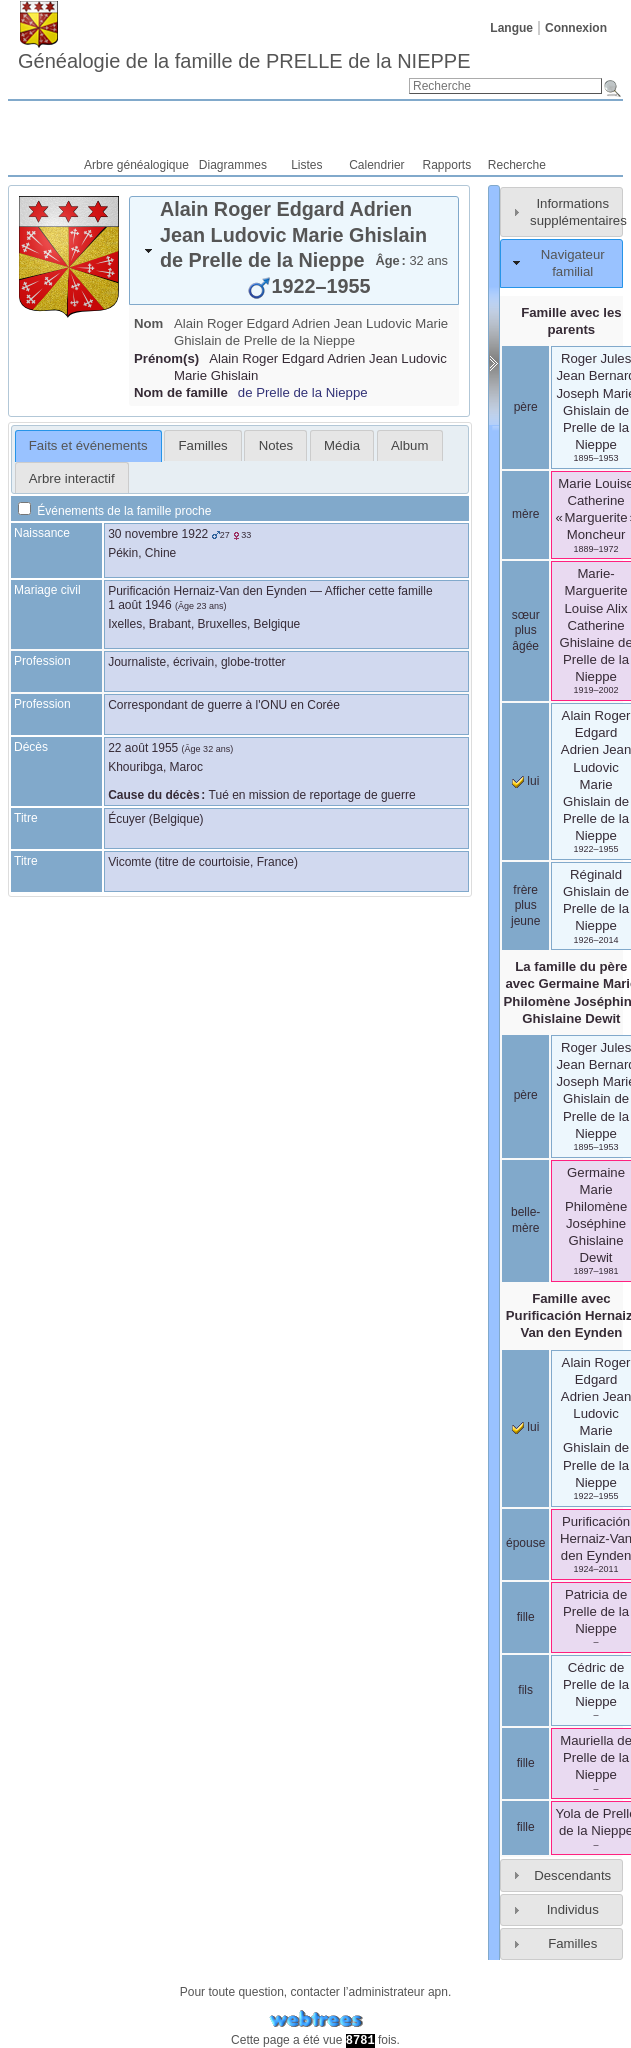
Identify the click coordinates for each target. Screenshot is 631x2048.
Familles (572, 1943)
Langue (511, 28)
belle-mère (525, 1220)
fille (526, 1617)
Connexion (576, 28)
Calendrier (376, 165)
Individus (573, 1909)
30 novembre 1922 (158, 534)
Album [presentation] (409, 445)
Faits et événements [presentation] (88, 445)
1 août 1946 (139, 605)
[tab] (294, 250)
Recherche (517, 165)
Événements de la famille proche (114, 511)
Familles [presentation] (203, 445)
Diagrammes (233, 165)
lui (525, 781)
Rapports (447, 165)
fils (525, 1690)
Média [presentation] (342, 445)
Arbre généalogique (136, 165)
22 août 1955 (143, 748)
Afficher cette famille (379, 591)
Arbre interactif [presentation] (72, 478)
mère (525, 514)
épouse (525, 1543)
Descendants (572, 1875)
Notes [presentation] (276, 445)
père (526, 407)
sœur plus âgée (526, 630)
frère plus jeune (525, 905)
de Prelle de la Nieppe (303, 392)
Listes (306, 165)
